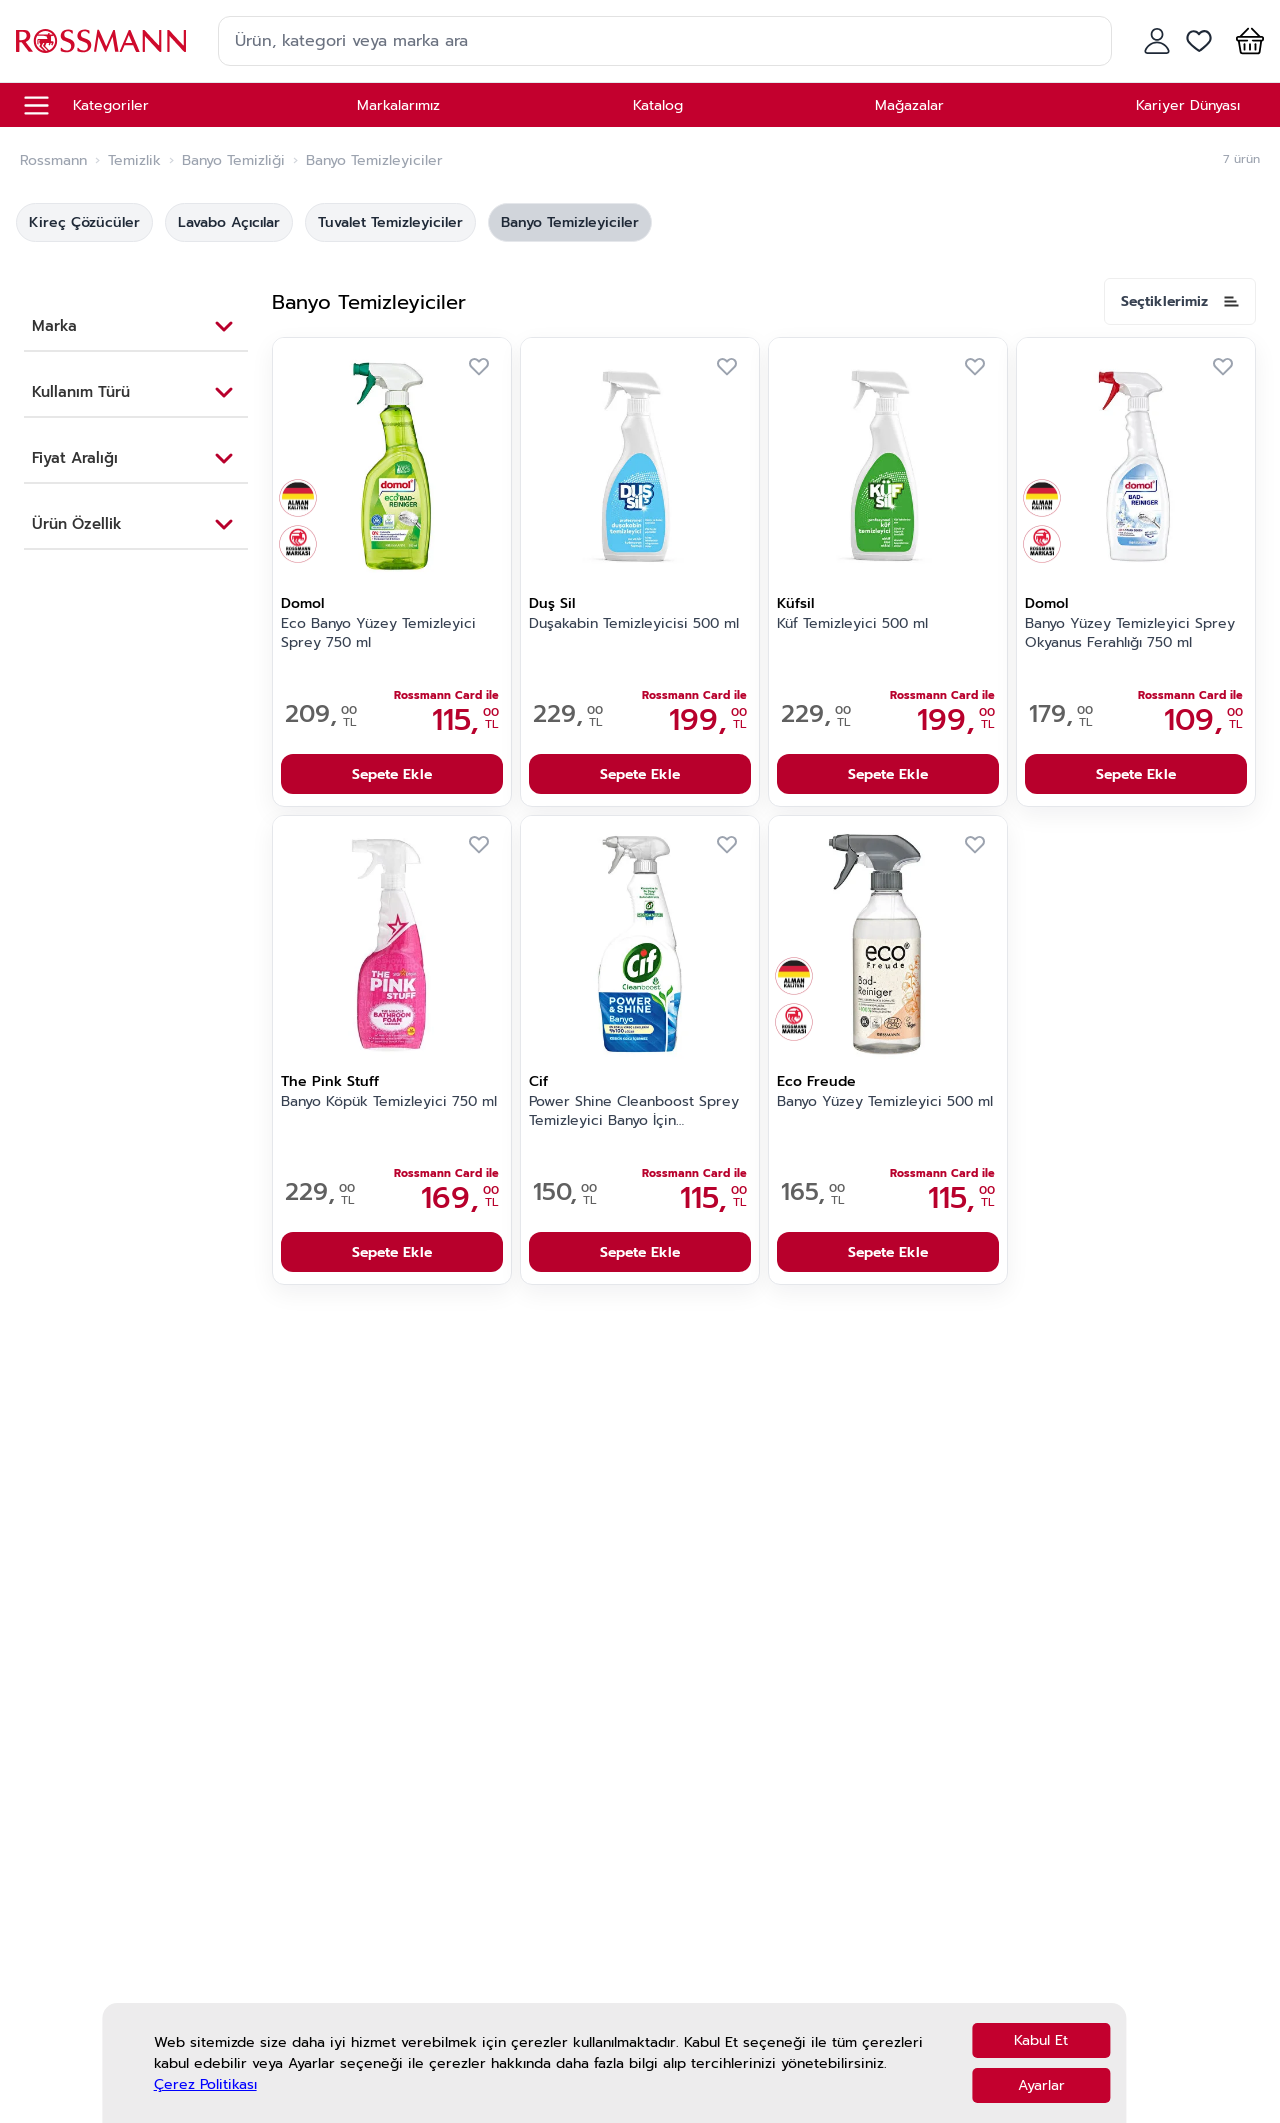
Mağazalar (909, 105)
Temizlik (134, 161)
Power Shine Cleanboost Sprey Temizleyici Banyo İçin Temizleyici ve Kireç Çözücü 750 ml (639, 1112)
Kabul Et (1041, 2040)
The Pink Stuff (330, 1081)
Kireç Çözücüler (84, 222)
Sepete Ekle (392, 774)
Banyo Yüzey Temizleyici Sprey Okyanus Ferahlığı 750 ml (1130, 633)
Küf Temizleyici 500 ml (852, 624)
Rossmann (53, 161)
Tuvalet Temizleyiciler (390, 222)
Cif (538, 1081)
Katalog (658, 105)
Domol (302, 603)
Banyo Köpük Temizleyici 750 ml (389, 1102)
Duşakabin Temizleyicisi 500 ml (634, 624)
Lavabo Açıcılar (229, 222)
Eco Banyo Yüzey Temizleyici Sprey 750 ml (378, 633)
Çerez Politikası (205, 2084)
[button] (1246, 41)
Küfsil (795, 603)
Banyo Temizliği (233, 161)
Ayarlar (1041, 2085)
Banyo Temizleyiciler (570, 222)
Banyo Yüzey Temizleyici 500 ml (885, 1102)
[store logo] (101, 40)
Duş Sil (552, 603)
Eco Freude (816, 1081)
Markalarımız (398, 105)
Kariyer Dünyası (1188, 105)
